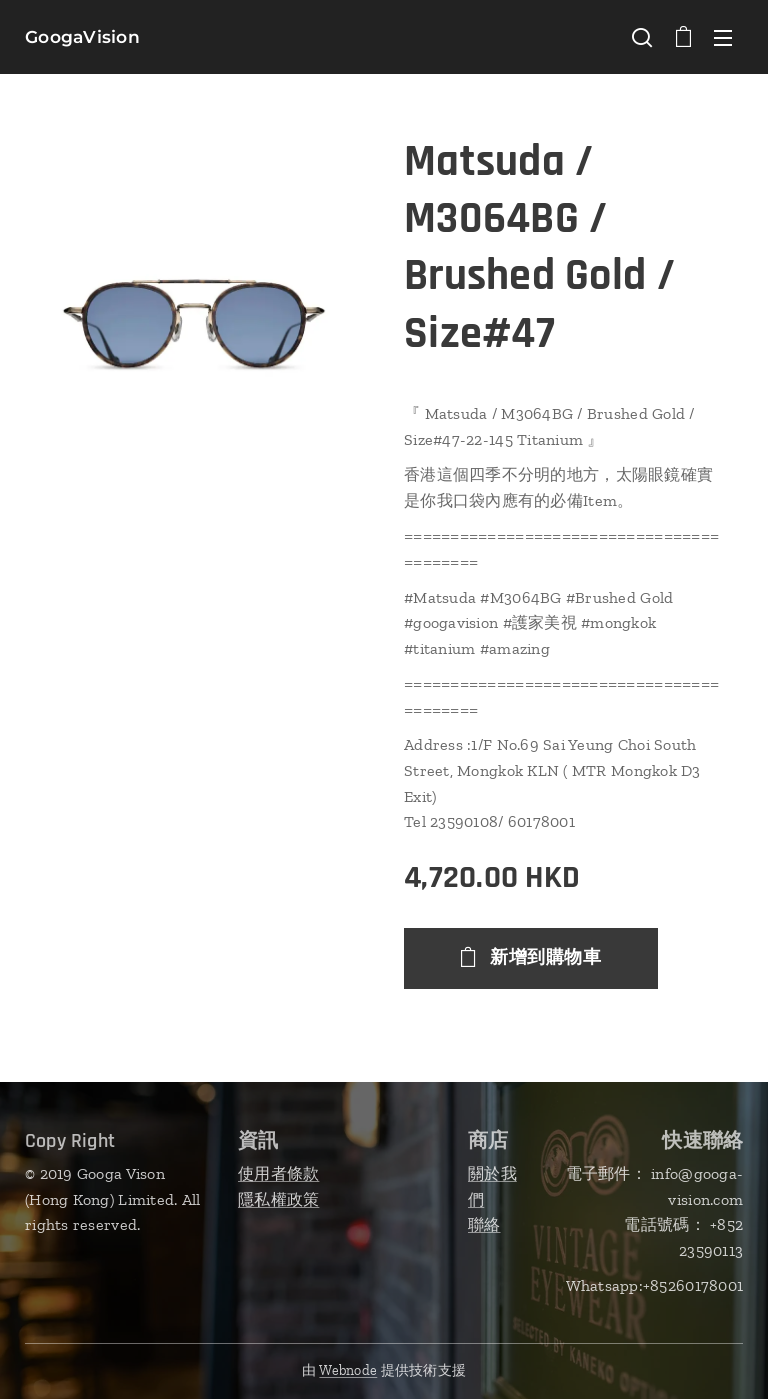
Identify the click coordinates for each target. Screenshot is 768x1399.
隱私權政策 (278, 1198)
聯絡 (484, 1224)
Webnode (348, 1370)
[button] (642, 37)
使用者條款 (278, 1173)
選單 (723, 38)
